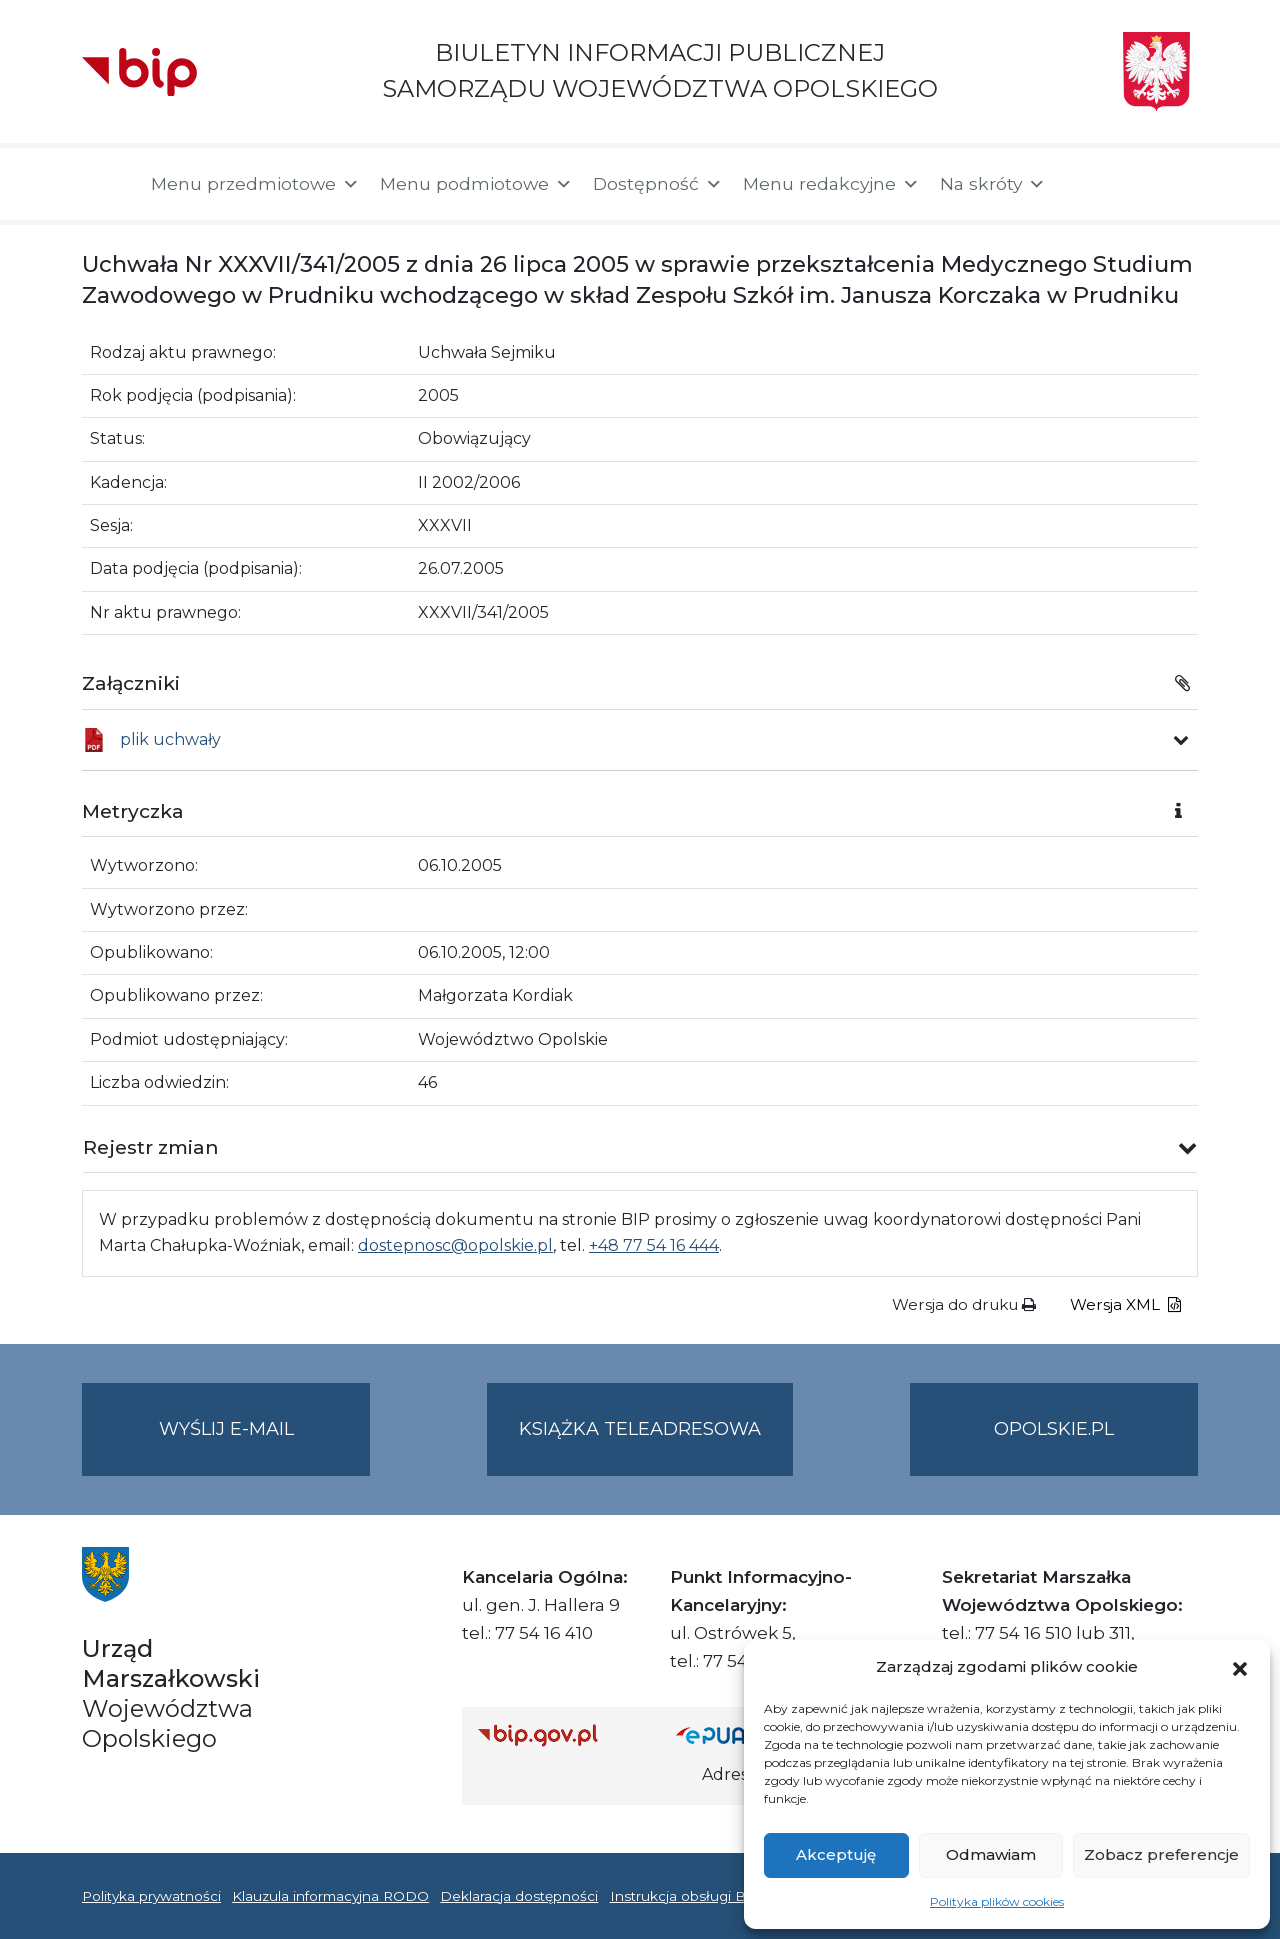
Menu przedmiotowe (255, 184)
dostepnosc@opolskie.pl (455, 1245)
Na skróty (993, 184)
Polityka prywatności (151, 1896)
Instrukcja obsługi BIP (685, 1896)
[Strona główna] (106, 184)
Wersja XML (1125, 1304)
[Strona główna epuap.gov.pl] (741, 1734)
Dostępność (658, 184)
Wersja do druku (964, 1304)
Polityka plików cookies (997, 1901)
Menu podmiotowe (476, 184)
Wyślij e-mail (265, 1445)
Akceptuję (836, 1854)
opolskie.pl (1054, 1429)
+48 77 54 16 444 (654, 1245)
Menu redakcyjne (831, 184)
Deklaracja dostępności (519, 1896)
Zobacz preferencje (1161, 1854)
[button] (1240, 1667)
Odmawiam (991, 1854)
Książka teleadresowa (640, 1429)
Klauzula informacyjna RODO (330, 1896)
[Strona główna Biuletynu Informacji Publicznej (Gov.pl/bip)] (561, 1734)
